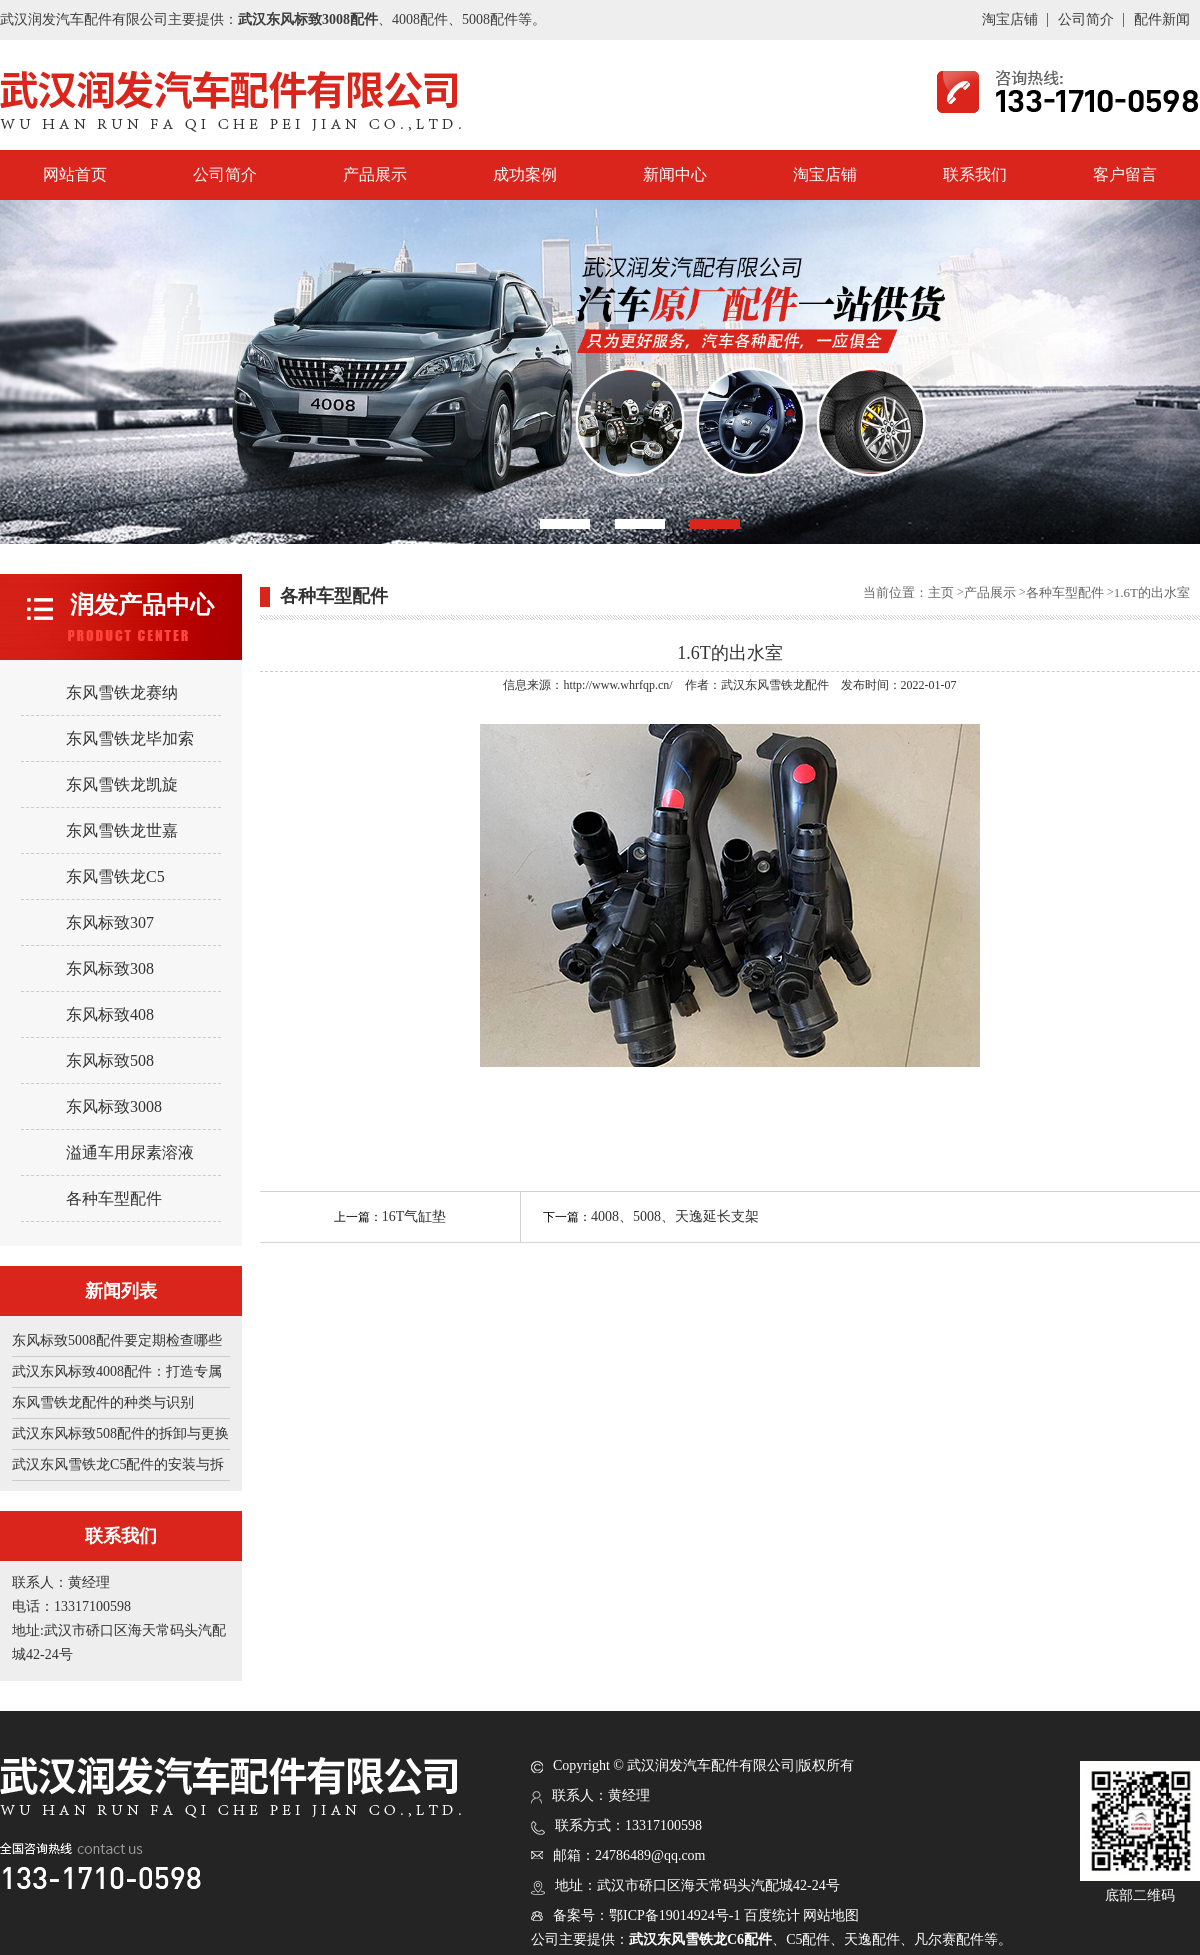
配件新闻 (1162, 19)
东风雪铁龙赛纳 (122, 692)
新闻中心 (675, 174)
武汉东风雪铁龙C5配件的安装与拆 (118, 1464)
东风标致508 (110, 1060)
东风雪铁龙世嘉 (122, 830)
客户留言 (1125, 174)
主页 (941, 592)
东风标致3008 (114, 1106)
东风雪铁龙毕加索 (130, 738)
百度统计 (772, 1915)
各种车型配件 (114, 1198)
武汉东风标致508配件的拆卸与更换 (120, 1433)
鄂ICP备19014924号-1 (674, 1915)
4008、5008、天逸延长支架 (675, 1216)
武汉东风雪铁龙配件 (775, 685)
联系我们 (975, 174)
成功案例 (525, 174)
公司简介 (1086, 19)
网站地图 (831, 1915)
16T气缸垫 (414, 1216)
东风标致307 (110, 922)
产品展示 (375, 174)
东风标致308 (110, 968)
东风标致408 (110, 1014)
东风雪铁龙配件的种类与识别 (103, 1402)
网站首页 (75, 174)
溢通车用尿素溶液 (130, 1152)
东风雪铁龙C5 (115, 876)
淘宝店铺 (1010, 19)
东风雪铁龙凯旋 (122, 784)
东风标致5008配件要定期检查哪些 (117, 1340)
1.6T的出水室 (1152, 592)
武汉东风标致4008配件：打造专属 (117, 1371)
